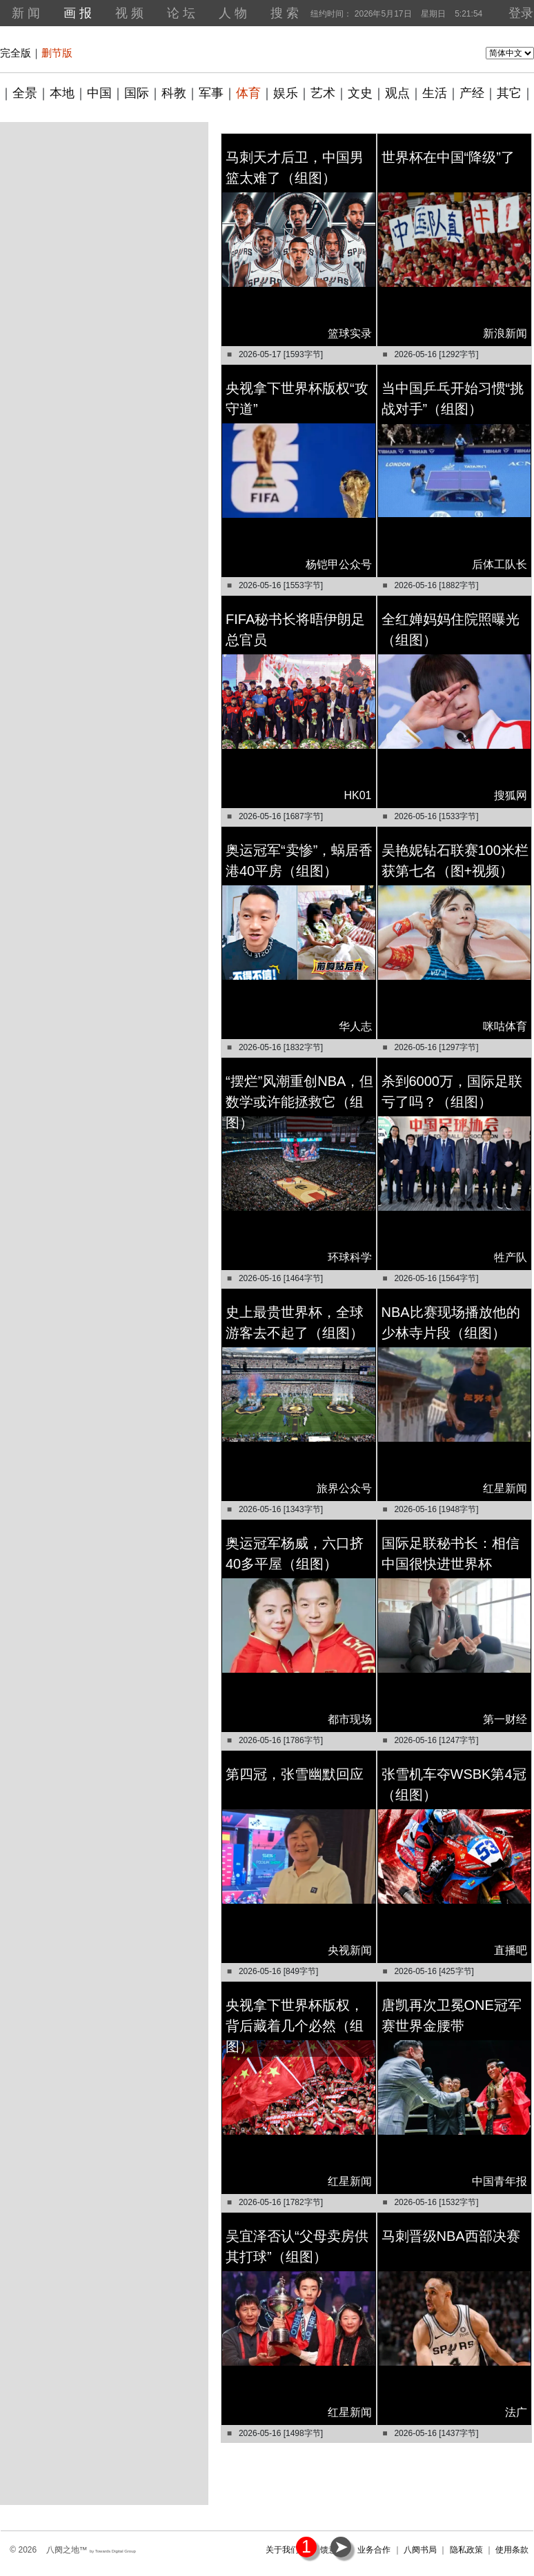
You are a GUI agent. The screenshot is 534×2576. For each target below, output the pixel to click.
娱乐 (285, 93)
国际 (136, 93)
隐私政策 (466, 2550)
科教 (173, 93)
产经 (471, 93)
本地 (62, 93)
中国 (99, 93)
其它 (509, 93)
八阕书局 (420, 2550)
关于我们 (282, 2550)
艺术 (322, 93)
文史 (360, 93)
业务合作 (373, 2550)
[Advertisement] (104, 209)
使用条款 (511, 2550)
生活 (434, 93)
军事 (211, 93)
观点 (397, 93)
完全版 (15, 53)
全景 (24, 93)
